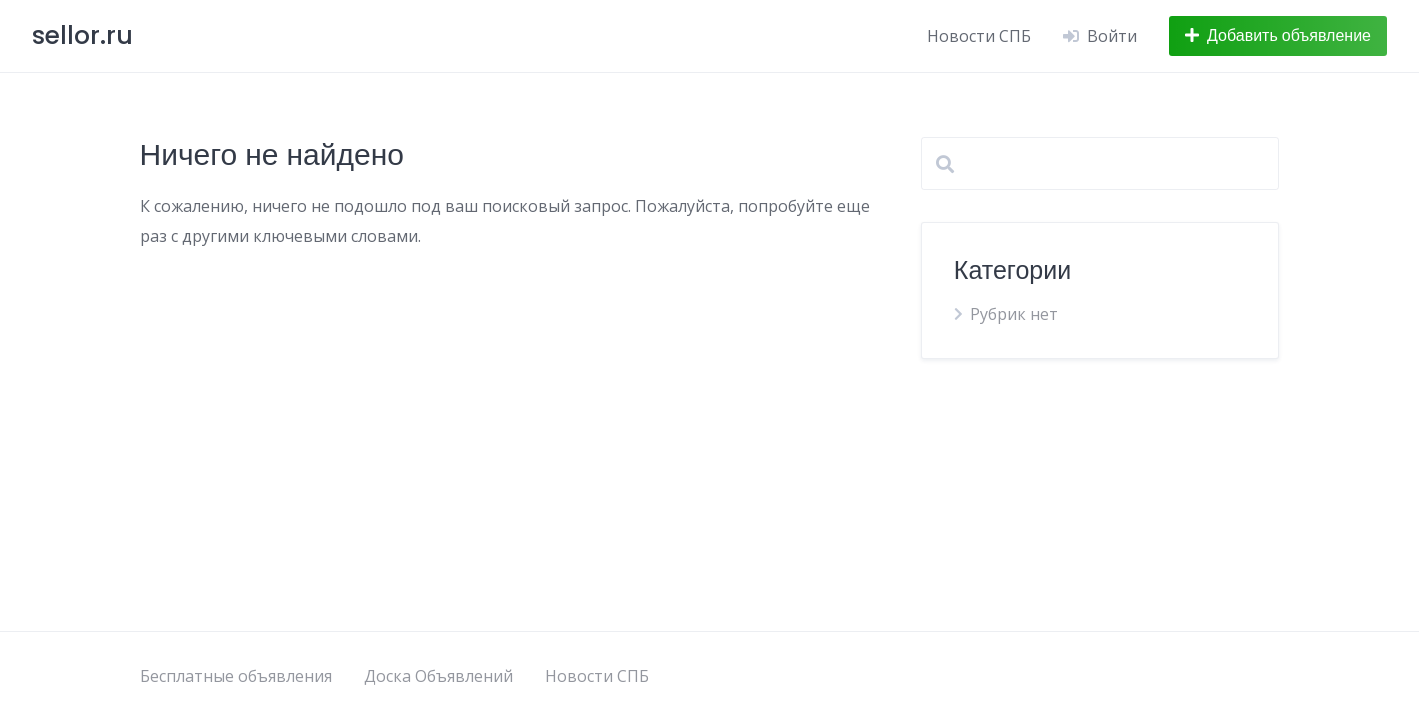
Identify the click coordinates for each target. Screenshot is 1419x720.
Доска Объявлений (438, 676)
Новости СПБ (979, 36)
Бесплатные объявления (236, 676)
